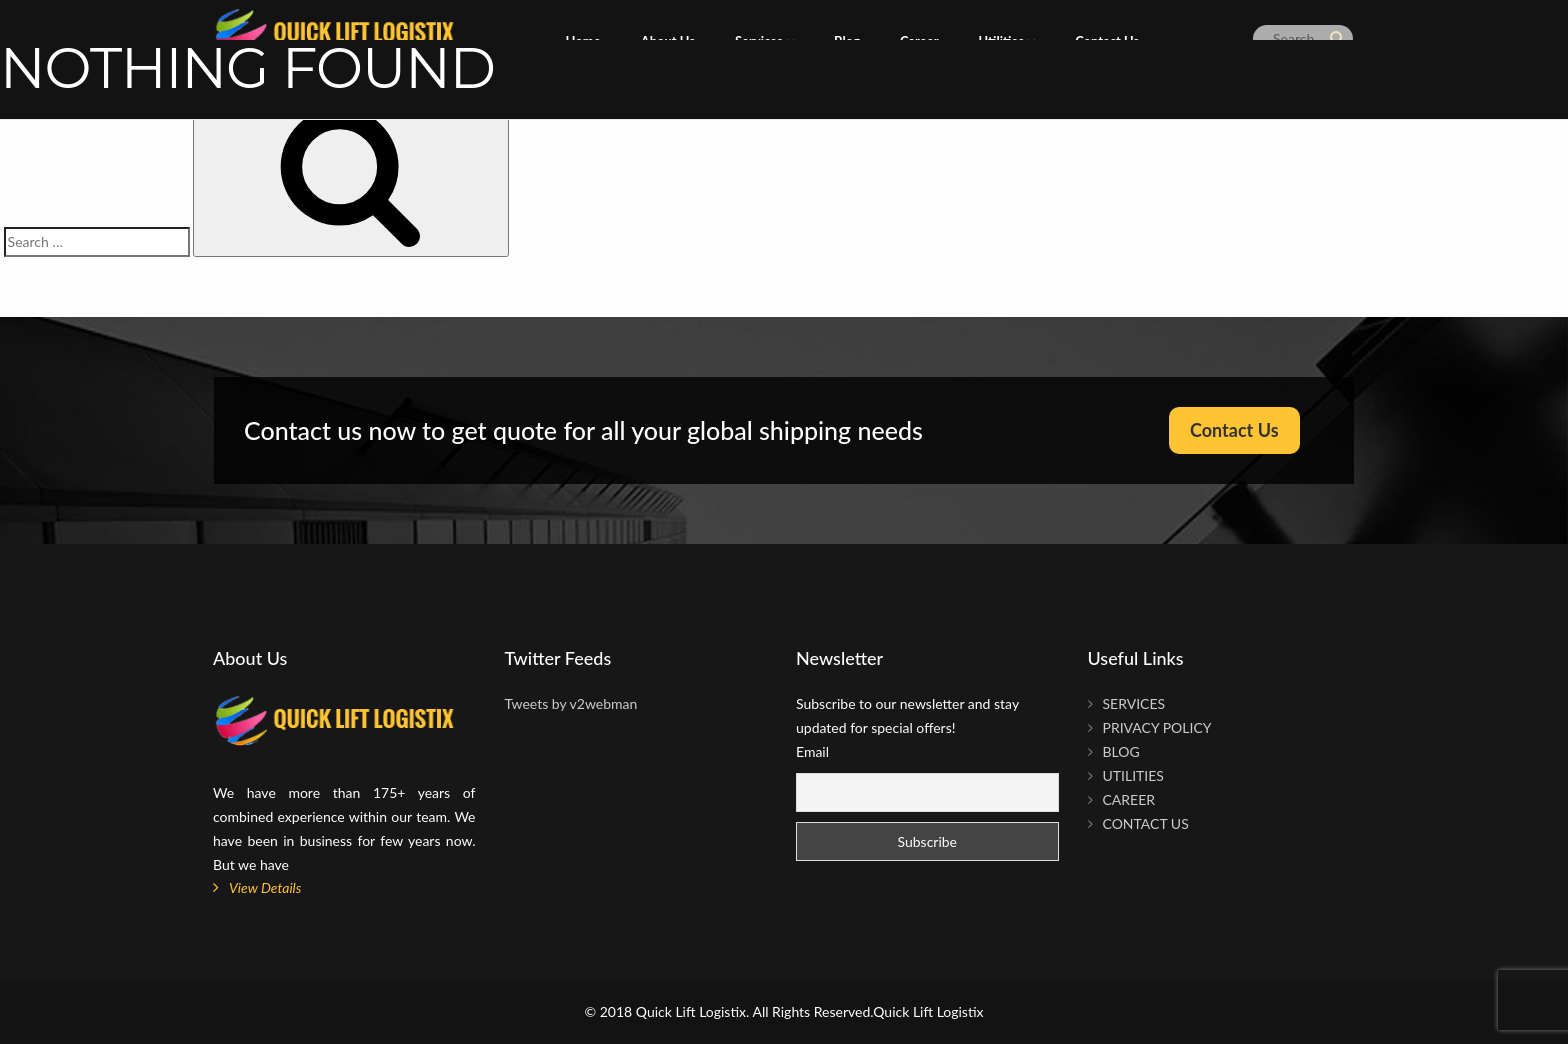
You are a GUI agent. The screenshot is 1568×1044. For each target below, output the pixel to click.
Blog (1121, 751)
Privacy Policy (1157, 727)
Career (1129, 799)
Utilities (1133, 775)
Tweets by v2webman (571, 703)
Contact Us (1234, 430)
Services (1134, 703)
